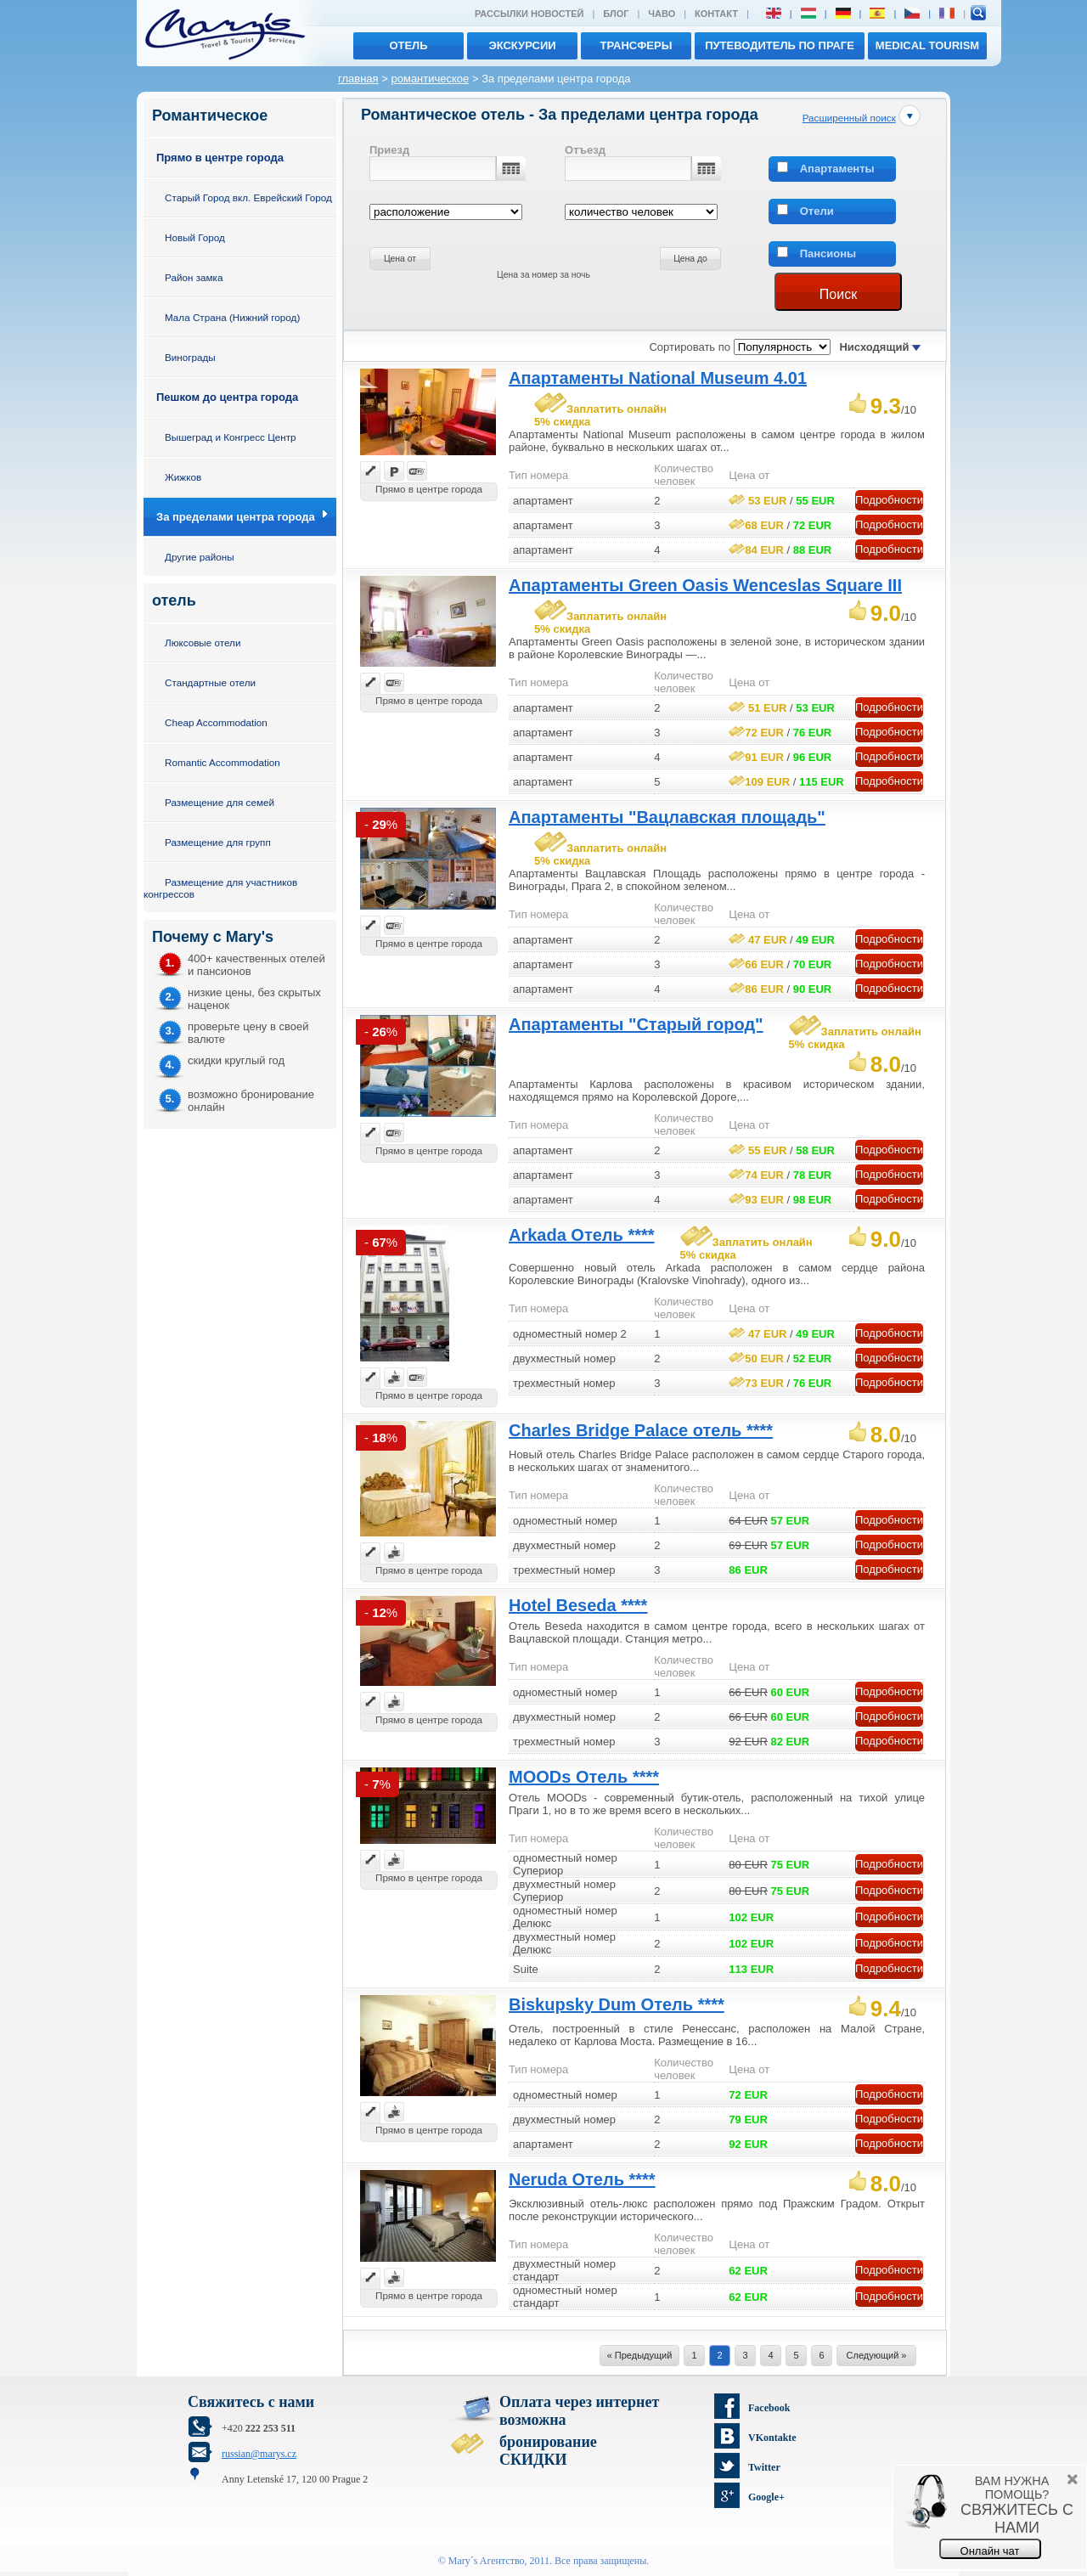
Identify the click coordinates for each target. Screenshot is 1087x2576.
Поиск (838, 294)
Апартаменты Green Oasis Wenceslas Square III (705, 585)
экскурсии (521, 45)
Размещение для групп (218, 842)
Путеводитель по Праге (779, 45)
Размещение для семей (219, 802)
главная (358, 78)
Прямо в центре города (220, 157)
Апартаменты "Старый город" (636, 1024)
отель (408, 45)
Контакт (716, 13)
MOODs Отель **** (584, 1776)
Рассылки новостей (529, 13)
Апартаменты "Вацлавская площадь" (667, 817)
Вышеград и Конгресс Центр (230, 436)
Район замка (193, 277)
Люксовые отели (202, 642)
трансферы (636, 45)
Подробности (889, 499)
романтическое (430, 78)
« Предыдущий (640, 2355)
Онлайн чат (990, 2551)
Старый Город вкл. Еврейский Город (248, 197)
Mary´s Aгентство (486, 2561)
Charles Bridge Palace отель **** (641, 1430)
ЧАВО (661, 13)
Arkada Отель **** (582, 1235)
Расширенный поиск (849, 117)
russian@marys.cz (259, 2454)
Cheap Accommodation (216, 722)
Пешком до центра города (227, 397)
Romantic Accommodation (222, 762)
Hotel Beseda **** (578, 1605)
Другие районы (199, 556)
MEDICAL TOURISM (927, 45)
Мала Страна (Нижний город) (232, 317)
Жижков (183, 476)
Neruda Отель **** (582, 2179)
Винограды (190, 357)
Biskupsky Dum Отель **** (616, 2004)
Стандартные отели (210, 682)
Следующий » (877, 2355)
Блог (615, 13)
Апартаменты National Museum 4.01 (658, 378)
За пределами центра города (235, 516)
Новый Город (195, 237)
